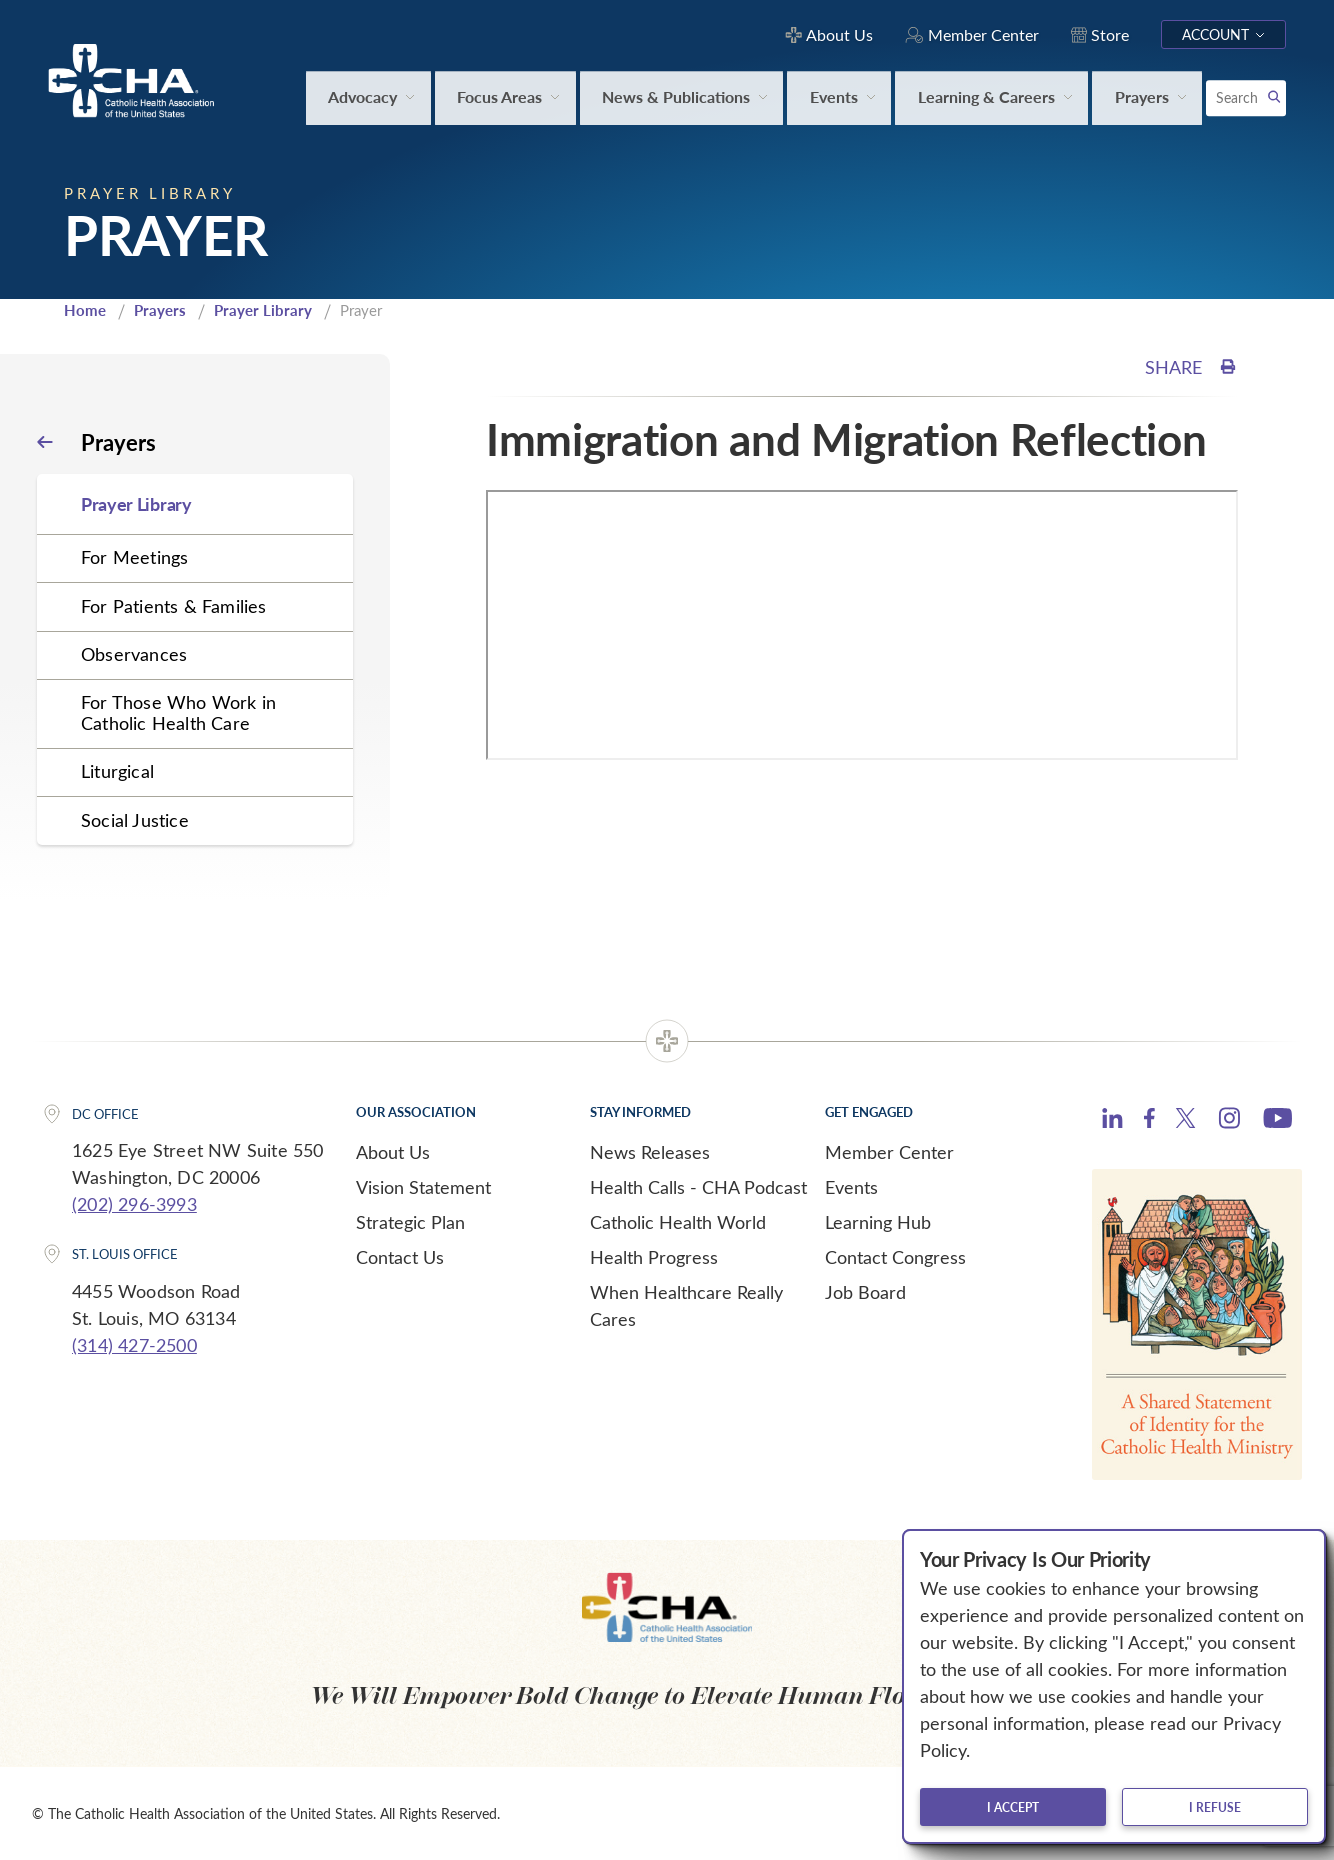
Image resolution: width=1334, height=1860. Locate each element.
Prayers (160, 310)
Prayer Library (263, 310)
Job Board (865, 1292)
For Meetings (134, 557)
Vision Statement (423, 1187)
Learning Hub (878, 1222)
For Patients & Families (174, 606)
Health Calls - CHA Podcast (698, 1187)
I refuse (1215, 1807)
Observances (134, 654)
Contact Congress (895, 1257)
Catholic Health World (678, 1222)
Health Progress (654, 1257)
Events (851, 1187)
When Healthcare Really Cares (686, 1305)
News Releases (650, 1152)
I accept (1013, 1807)
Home (85, 310)
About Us (393, 1152)
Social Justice (135, 820)
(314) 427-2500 (134, 1345)
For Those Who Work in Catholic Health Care (178, 712)
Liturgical (117, 771)
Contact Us (400, 1257)
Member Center (889, 1152)
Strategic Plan (410, 1222)
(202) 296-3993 (134, 1204)
